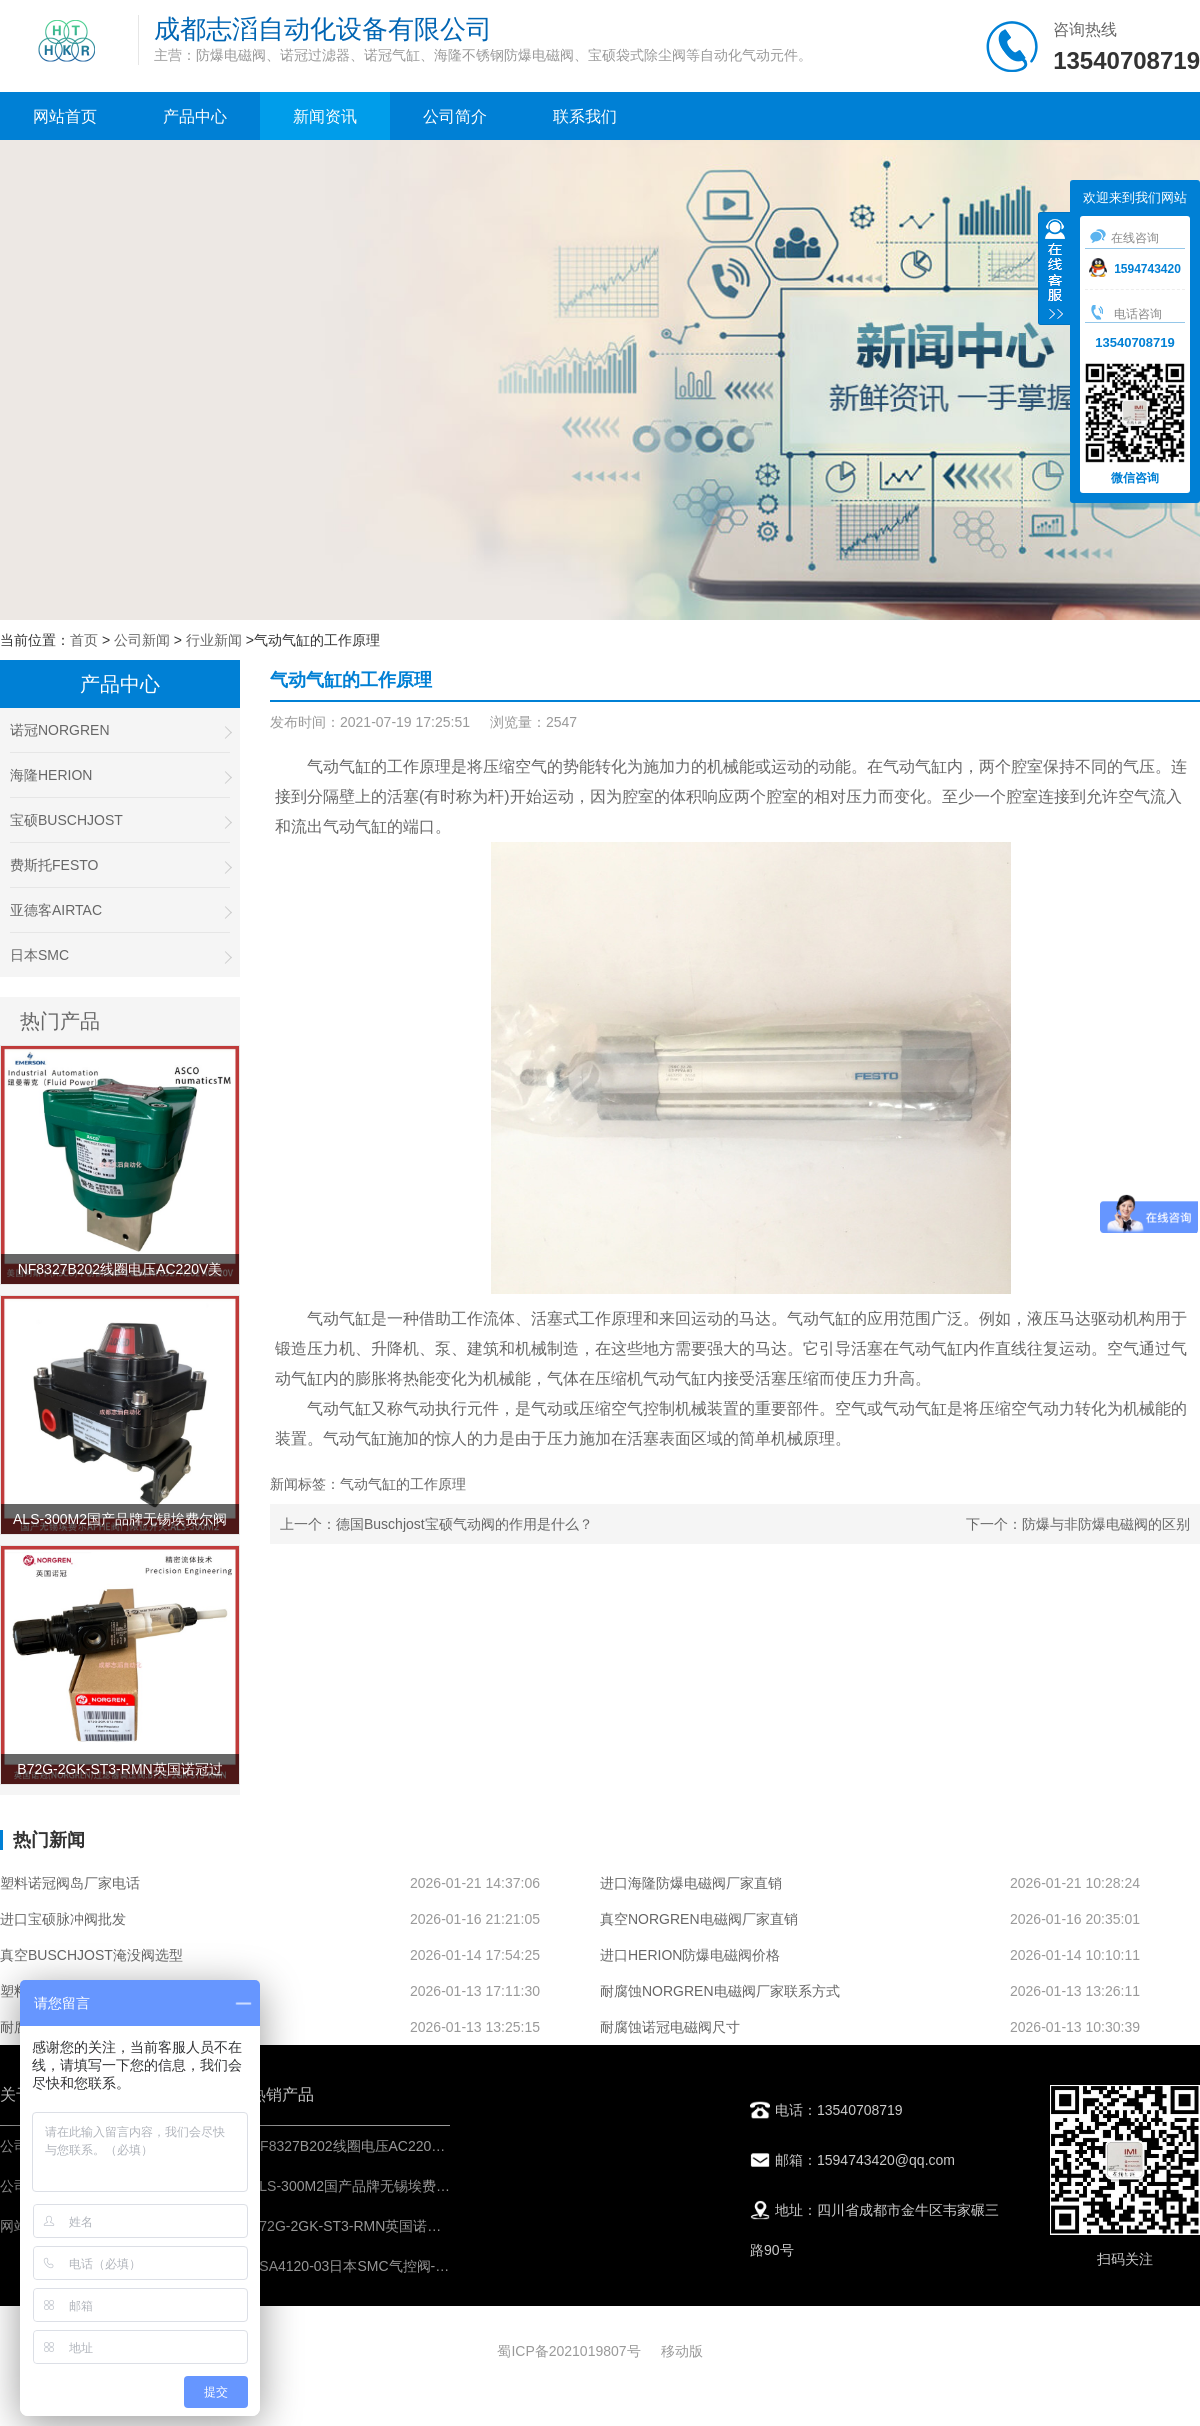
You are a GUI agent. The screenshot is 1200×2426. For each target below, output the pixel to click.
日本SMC (120, 955)
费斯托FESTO (120, 865)
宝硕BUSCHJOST (120, 820)
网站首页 (65, 116)
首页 (84, 640)
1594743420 (1135, 269)
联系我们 (585, 116)
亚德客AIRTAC (120, 910)
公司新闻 (142, 640)
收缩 (1055, 271)
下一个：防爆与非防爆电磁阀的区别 (1078, 1524)
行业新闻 (214, 640)
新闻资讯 (325, 116)
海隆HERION (120, 775)
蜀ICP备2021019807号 (568, 2351)
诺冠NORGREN (120, 730)
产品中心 (195, 116)
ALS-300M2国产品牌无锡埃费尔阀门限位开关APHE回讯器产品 (446, 2186)
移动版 (682, 2351)
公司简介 (455, 116)
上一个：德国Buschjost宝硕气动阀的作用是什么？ (436, 1524)
